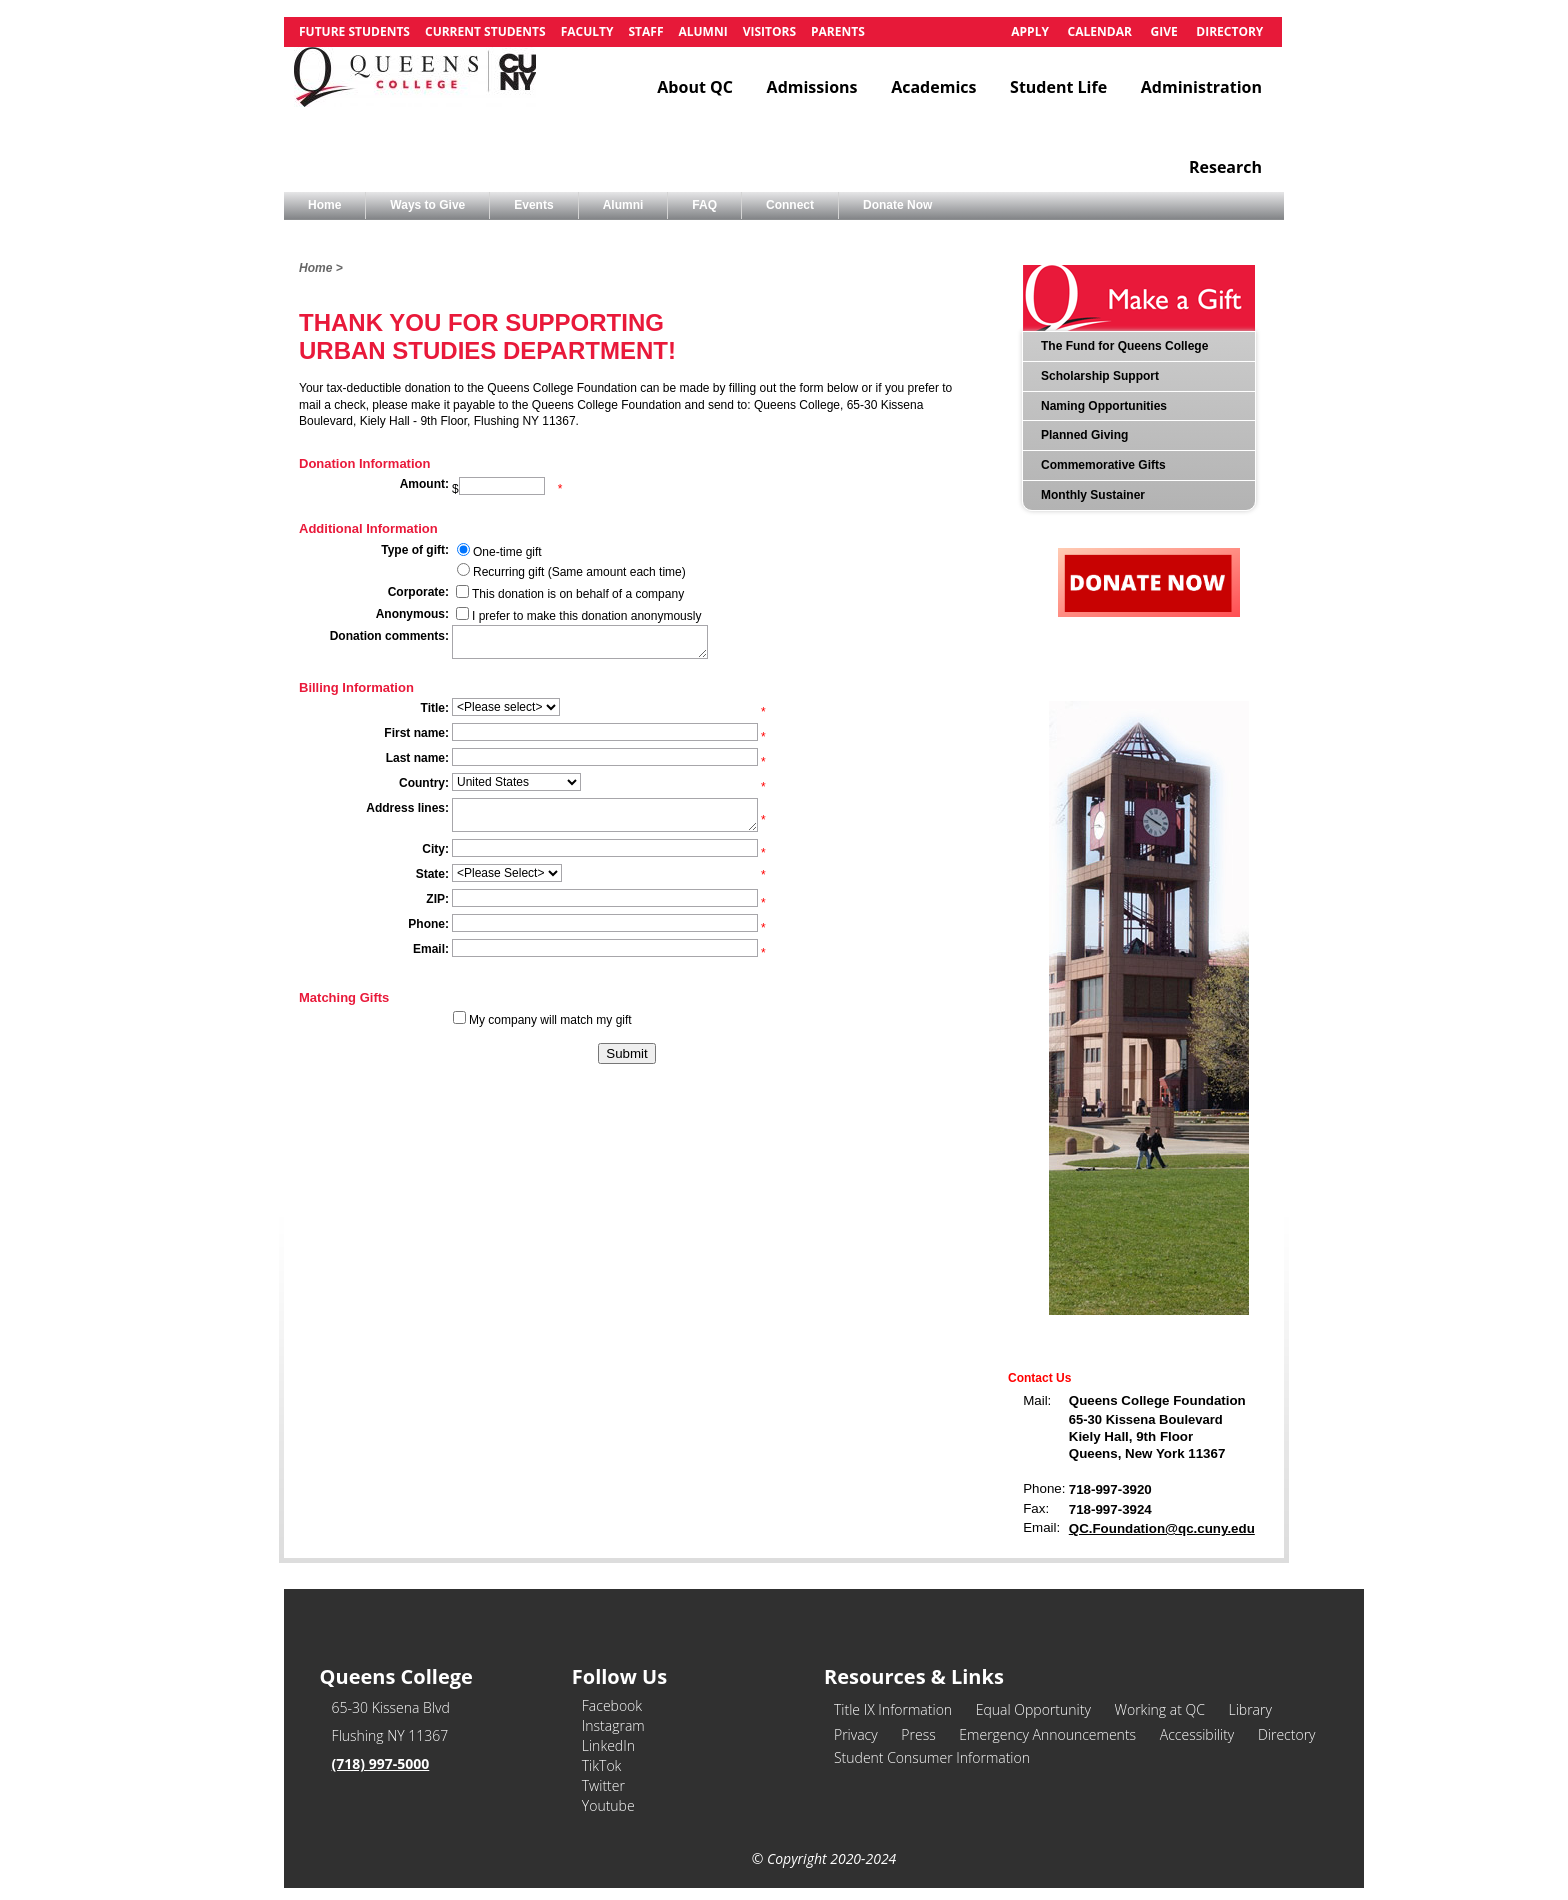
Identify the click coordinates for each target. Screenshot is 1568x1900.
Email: (431, 949)
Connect (790, 205)
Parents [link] (838, 31)
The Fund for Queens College (1124, 346)
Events (533, 205)
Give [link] (1163, 31)
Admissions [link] (812, 87)
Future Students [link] (354, 31)
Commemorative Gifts (1103, 465)
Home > (321, 268)
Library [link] (1249, 1709)
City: (435, 849)
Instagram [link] (613, 1725)
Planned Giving (1084, 435)
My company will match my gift (550, 1020)
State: (432, 874)
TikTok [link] (602, 1765)
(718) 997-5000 (381, 1763)
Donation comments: (389, 636)
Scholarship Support (1100, 376)
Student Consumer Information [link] (932, 1757)
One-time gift (507, 552)
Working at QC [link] (1159, 1709)
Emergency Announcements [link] (1047, 1734)
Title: (435, 708)
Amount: (424, 484)
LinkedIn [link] (608, 1745)
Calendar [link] (1100, 31)
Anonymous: (412, 614)
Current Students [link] (485, 31)
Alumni (623, 205)
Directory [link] (1229, 31)
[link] (415, 87)
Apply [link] (1030, 31)
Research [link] (1225, 167)
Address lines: (407, 808)
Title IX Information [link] (893, 1709)
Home (324, 205)
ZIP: (437, 899)
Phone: (428, 924)
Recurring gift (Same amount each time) (579, 572)
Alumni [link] (702, 31)
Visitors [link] (769, 31)
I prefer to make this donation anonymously (586, 616)
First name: (416, 733)
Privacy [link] (856, 1734)
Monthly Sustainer (1093, 495)
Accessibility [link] (1197, 1734)
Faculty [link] (587, 31)
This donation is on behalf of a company (578, 594)
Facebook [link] (612, 1705)
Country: (424, 783)
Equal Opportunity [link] (1033, 1709)
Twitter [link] (603, 1785)
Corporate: (418, 592)
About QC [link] (695, 87)
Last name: (417, 758)
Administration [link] (1201, 87)
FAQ (704, 205)
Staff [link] (645, 31)
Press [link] (918, 1734)
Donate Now (897, 205)
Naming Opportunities (1104, 406)
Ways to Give (427, 205)
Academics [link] (933, 87)
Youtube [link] (608, 1805)
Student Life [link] (1058, 87)
